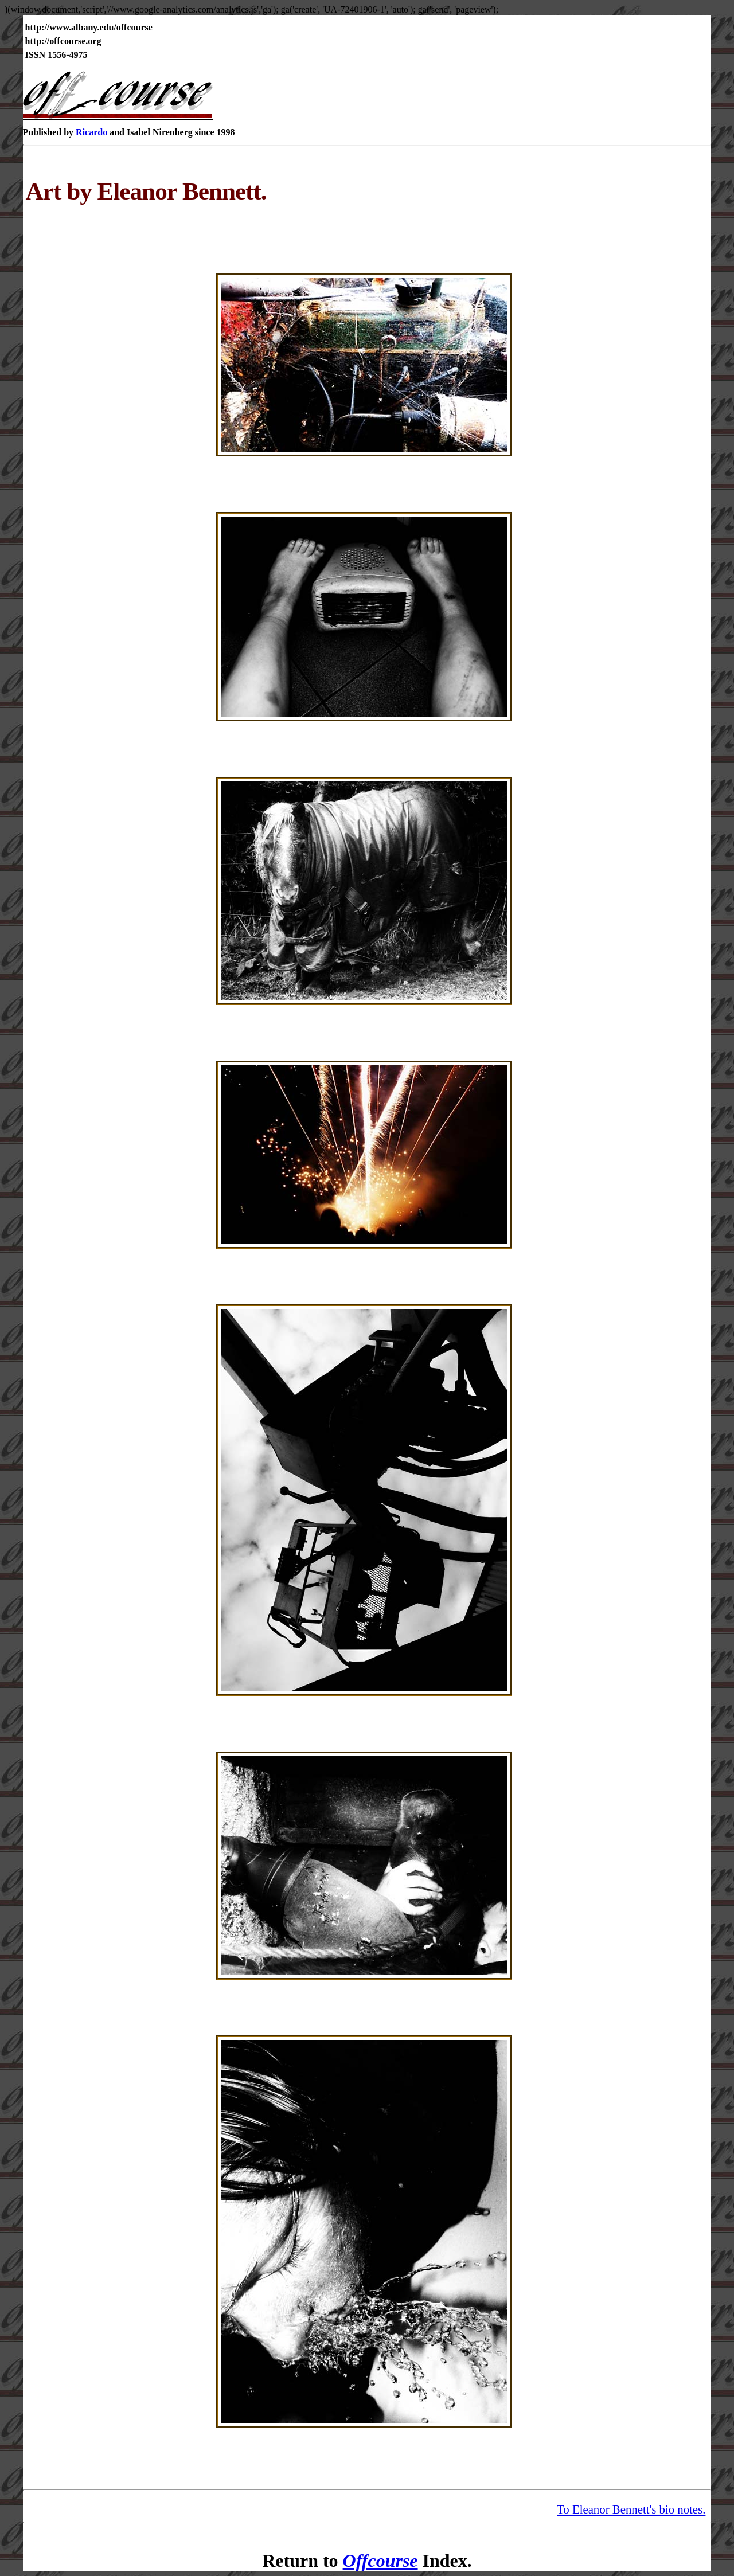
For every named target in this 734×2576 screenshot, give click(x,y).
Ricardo (91, 132)
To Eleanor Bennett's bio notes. (631, 2509)
